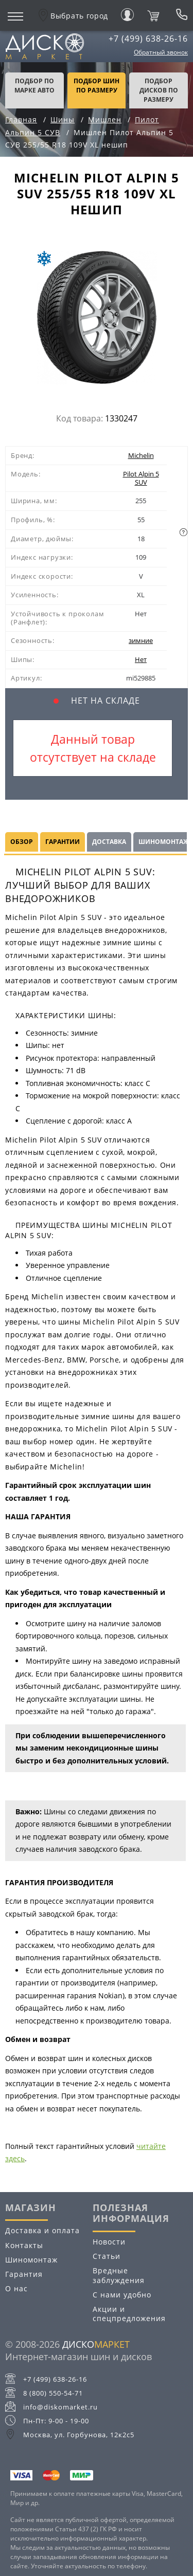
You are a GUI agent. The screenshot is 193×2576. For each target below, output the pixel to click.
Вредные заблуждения (119, 2275)
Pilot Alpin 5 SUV (141, 478)
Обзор (21, 841)
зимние (141, 640)
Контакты (24, 2245)
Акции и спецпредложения (129, 2313)
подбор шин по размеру (96, 86)
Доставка (109, 841)
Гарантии (62, 841)
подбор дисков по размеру (158, 90)
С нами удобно (122, 2294)
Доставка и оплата (42, 2230)
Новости (109, 2242)
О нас (16, 2288)
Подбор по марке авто (34, 86)
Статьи (106, 2256)
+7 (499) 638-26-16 (148, 38)
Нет (141, 659)
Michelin (141, 455)
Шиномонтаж (31, 2260)
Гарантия (24, 2274)
